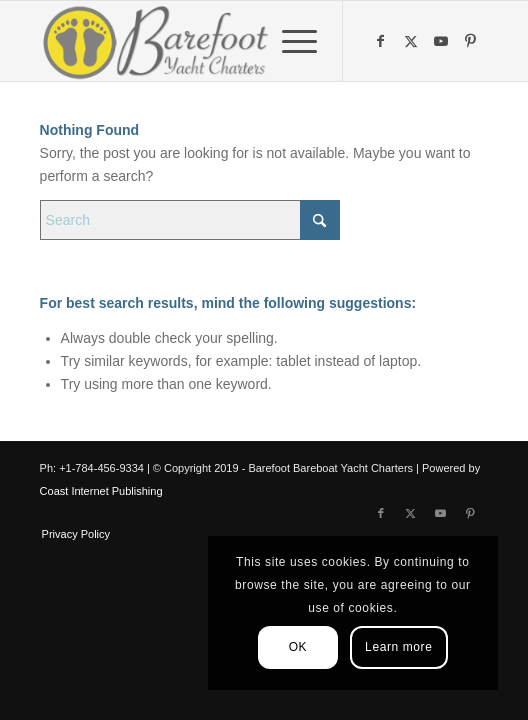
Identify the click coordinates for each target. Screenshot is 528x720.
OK (298, 647)
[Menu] (289, 41)
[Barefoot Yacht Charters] (219, 41)
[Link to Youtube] (443, 41)
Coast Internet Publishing (101, 491)
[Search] (190, 220)
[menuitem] (289, 41)
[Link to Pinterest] (473, 41)
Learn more (398, 647)
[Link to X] (413, 41)
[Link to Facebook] (383, 41)
